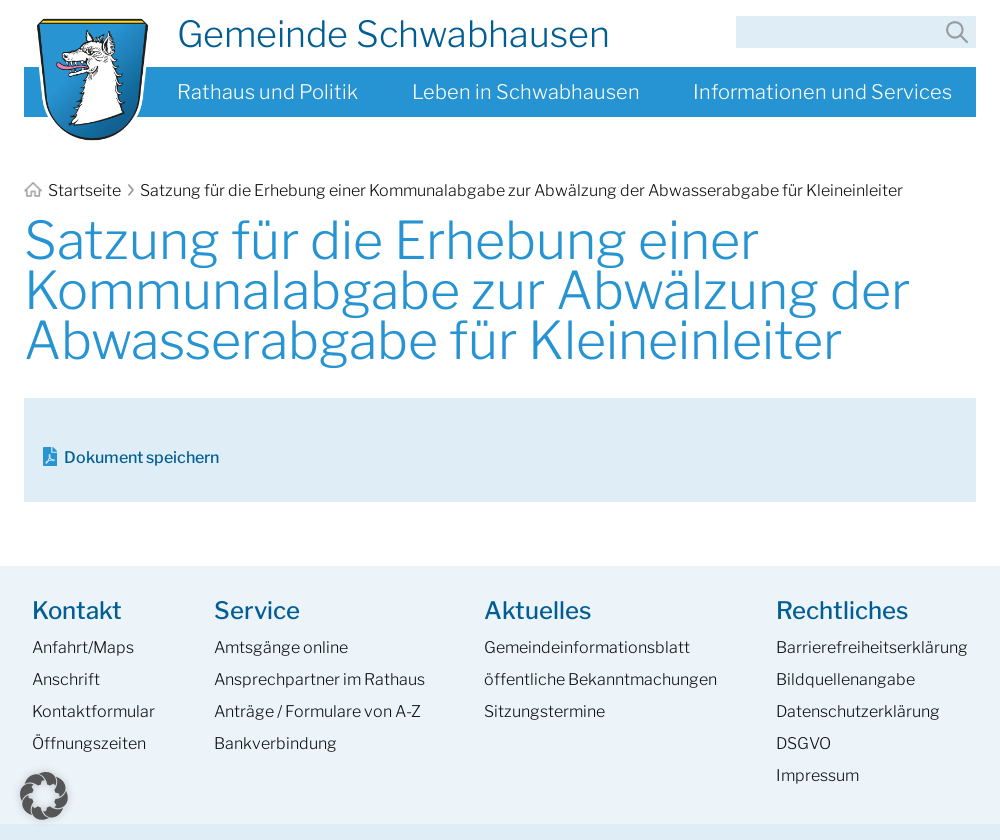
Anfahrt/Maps (83, 647)
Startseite (74, 190)
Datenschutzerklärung (858, 711)
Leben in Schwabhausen (526, 92)
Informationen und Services (822, 92)
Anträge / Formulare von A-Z (317, 711)
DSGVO (803, 743)
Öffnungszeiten (89, 743)
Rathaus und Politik (267, 92)
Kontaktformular (93, 711)
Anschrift (66, 679)
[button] (44, 796)
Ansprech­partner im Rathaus (319, 679)
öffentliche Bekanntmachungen (600, 679)
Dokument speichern (141, 457)
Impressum (817, 775)
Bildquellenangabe (845, 679)
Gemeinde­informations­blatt (587, 647)
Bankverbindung (275, 743)
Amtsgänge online (281, 647)
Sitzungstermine (544, 711)
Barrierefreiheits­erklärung (872, 647)
